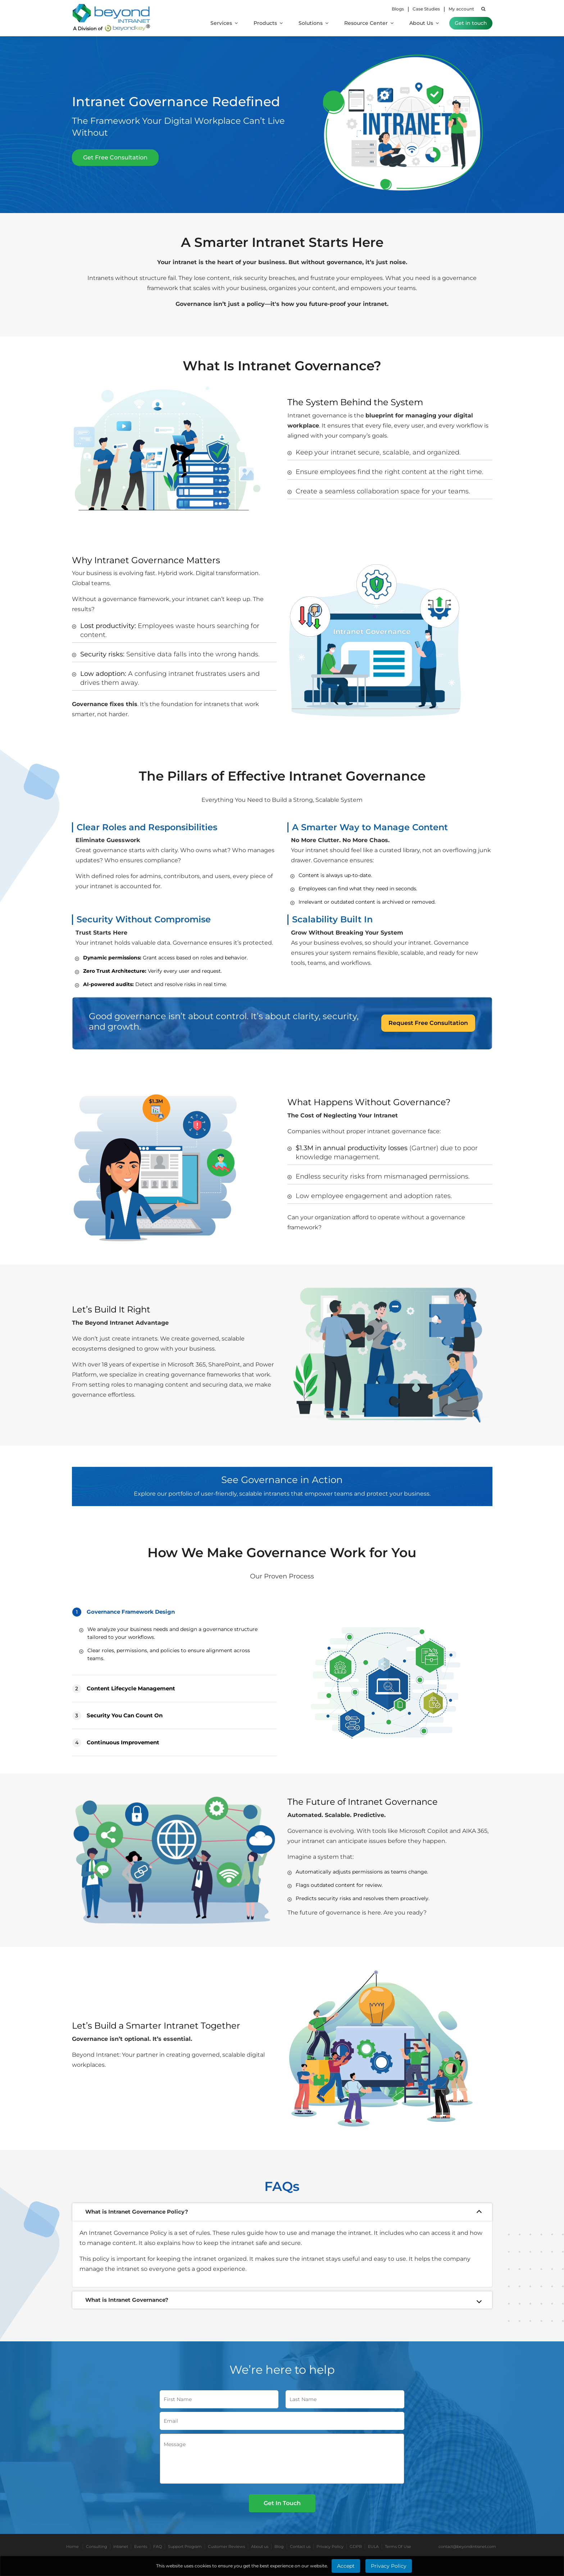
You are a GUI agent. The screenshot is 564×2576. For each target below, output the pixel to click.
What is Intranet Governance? (126, 2299)
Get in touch (471, 23)
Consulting (96, 2546)
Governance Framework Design (123, 1612)
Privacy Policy (330, 2546)
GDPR (356, 2546)
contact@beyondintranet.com (467, 2546)
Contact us (300, 2546)
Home (72, 2546)
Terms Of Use (398, 2546)
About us (259, 2546)
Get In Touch (282, 2503)
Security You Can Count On (117, 1715)
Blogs (398, 9)
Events (140, 2546)
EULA (373, 2546)
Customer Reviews (226, 2546)
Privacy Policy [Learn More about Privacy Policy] (388, 2566)
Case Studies (426, 9)
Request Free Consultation (428, 1023)
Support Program (185, 2546)
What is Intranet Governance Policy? (136, 2211)
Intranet (120, 2546)
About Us (424, 23)
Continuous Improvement (115, 1742)
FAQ (157, 2546)
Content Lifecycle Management (123, 1688)
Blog (279, 2546)
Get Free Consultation (115, 157)
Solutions (313, 23)
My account (461, 9)
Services (224, 23)
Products (268, 23)
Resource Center (369, 23)
